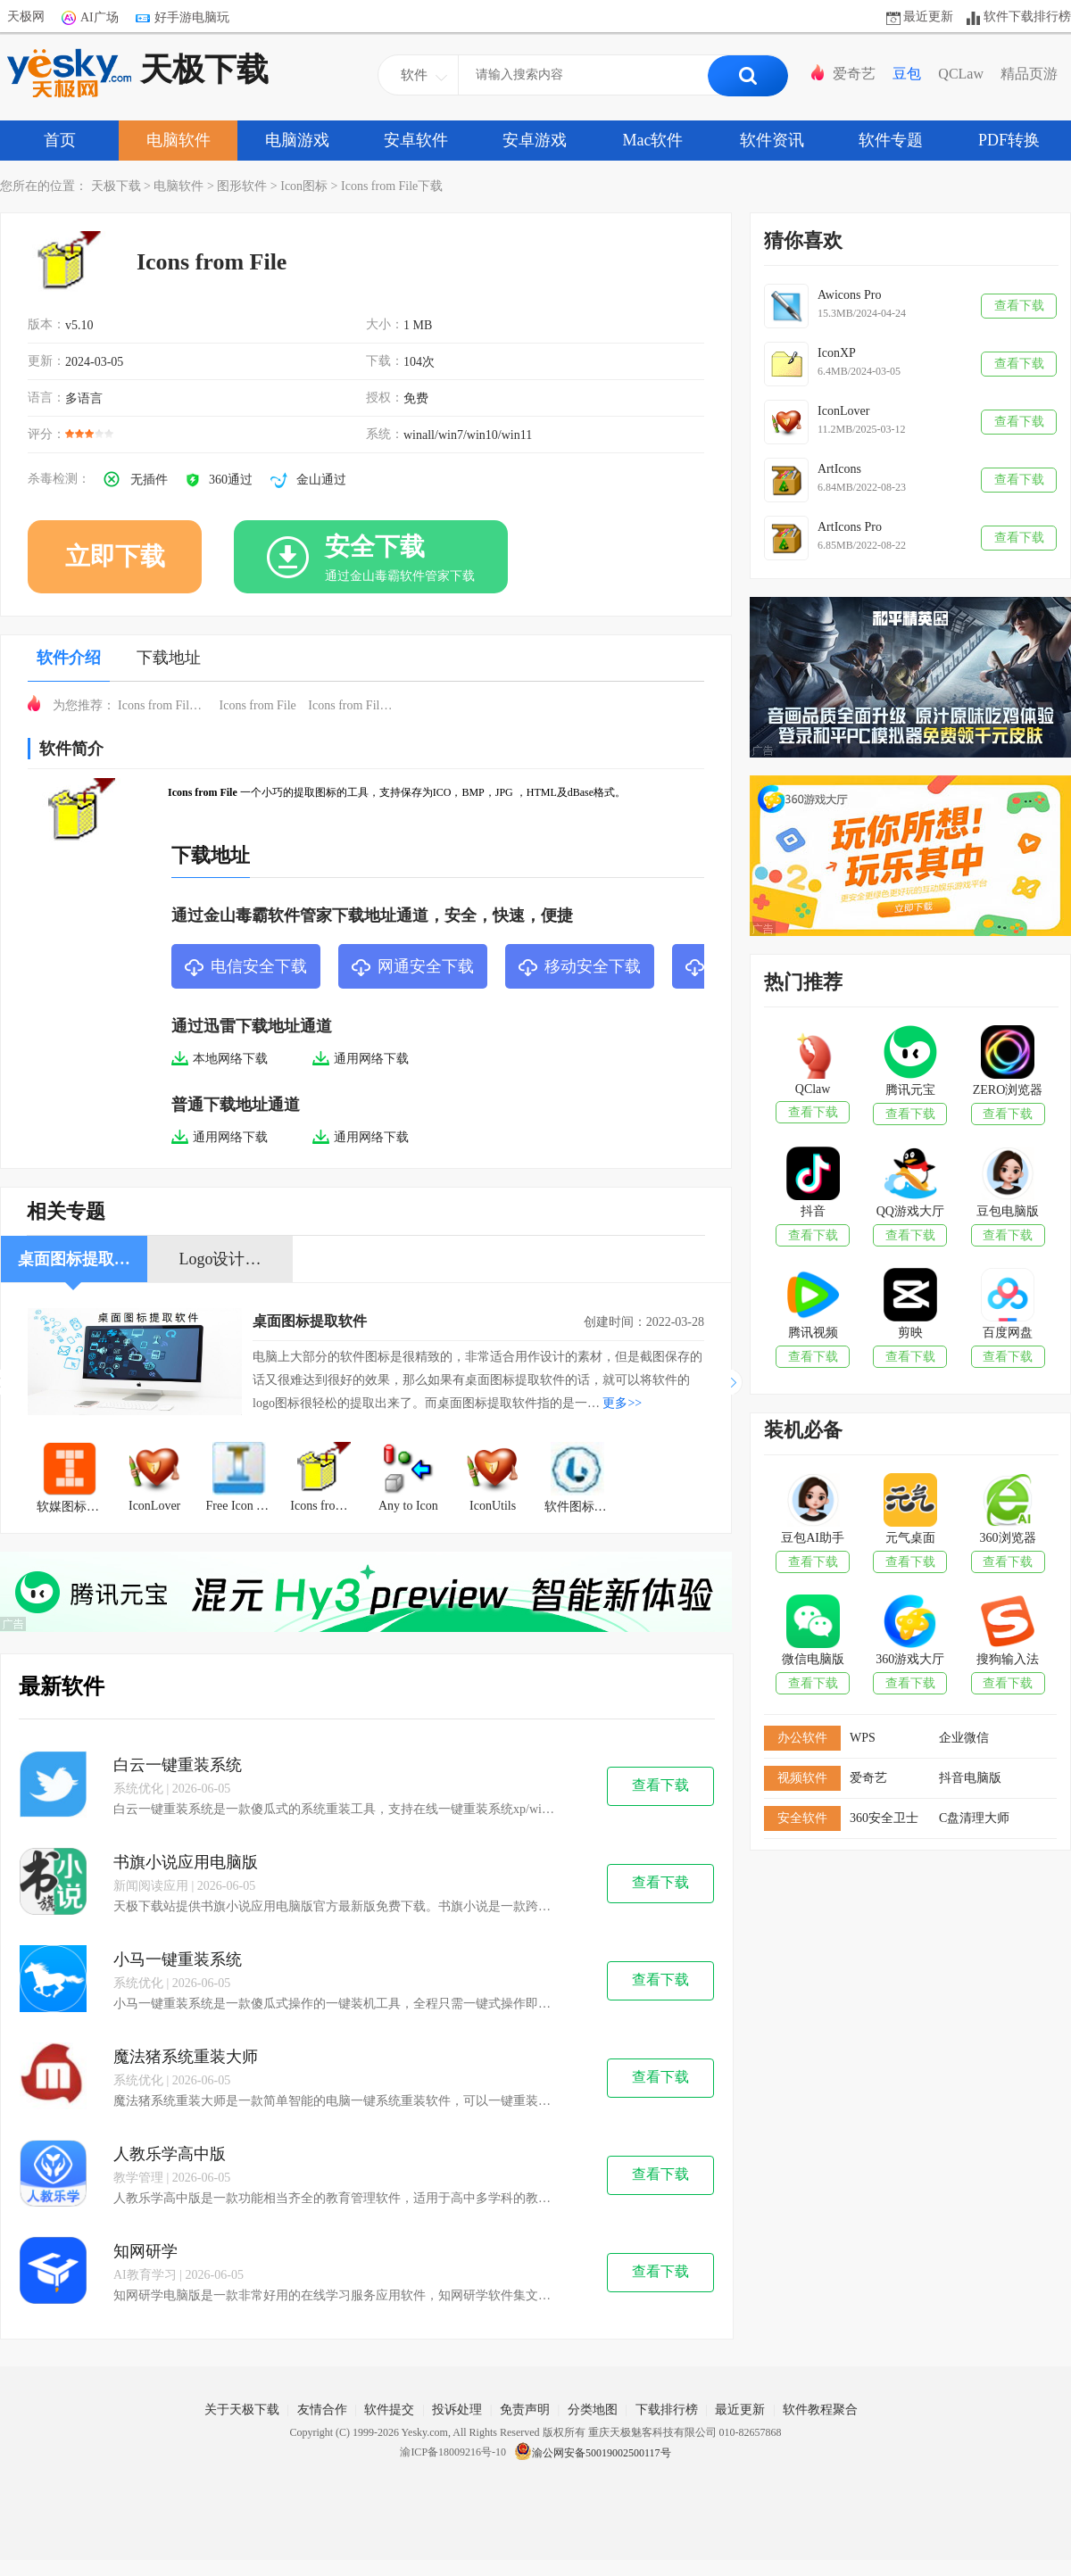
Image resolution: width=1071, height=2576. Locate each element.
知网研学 (145, 2251)
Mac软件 (653, 140)
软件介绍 (69, 658)
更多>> (622, 1403)
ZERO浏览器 (1008, 1090)
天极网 (26, 16)
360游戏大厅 (910, 1659)
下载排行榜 (666, 2409)
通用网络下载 (360, 1058)
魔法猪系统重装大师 (185, 2057)
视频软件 (802, 1778)
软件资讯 (772, 140)
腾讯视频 (813, 1332)
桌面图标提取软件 (310, 1321)
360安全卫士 (884, 1818)
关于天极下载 (241, 2409)
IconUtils (492, 1505)
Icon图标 (304, 186)
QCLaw (961, 73)
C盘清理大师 (974, 1818)
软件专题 (891, 140)
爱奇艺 (854, 73)
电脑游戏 (297, 140)
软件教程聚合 (820, 2409)
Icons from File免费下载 (167, 705)
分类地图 (593, 2409)
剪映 (910, 1332)
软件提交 (389, 2409)
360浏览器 (1008, 1538)
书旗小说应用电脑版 (185, 1862)
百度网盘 (1008, 1332)
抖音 (813, 1211)
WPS (863, 1737)
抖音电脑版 (970, 1778)
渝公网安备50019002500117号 (592, 2453)
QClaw (813, 1089)
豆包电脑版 (1007, 1211)
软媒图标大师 (74, 1506)
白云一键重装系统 (177, 1765)
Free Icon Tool (242, 1505)
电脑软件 (178, 140)
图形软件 (242, 186)
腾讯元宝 (910, 1090)
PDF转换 (1009, 140)
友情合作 (322, 2409)
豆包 (906, 73)
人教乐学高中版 (169, 2154)
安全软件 (802, 1818)
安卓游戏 (534, 140)
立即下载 (115, 556)
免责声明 (525, 2409)
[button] (737, 1382)
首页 (60, 140)
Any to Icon (408, 1505)
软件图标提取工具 (582, 1506)
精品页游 (1029, 73)
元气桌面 (910, 1538)
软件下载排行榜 (1027, 16)
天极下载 (138, 73)
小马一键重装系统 (177, 1959)
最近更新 (928, 16)
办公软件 (802, 1737)
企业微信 (964, 1737)
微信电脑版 (813, 1659)
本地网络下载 (219, 1058)
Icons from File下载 (392, 186)
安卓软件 (416, 140)
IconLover (154, 1505)
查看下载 (660, 1785)
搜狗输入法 (1007, 1659)
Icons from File (258, 705)
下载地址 (169, 658)
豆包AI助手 (812, 1538)
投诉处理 (457, 2409)
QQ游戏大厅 (910, 1211)
